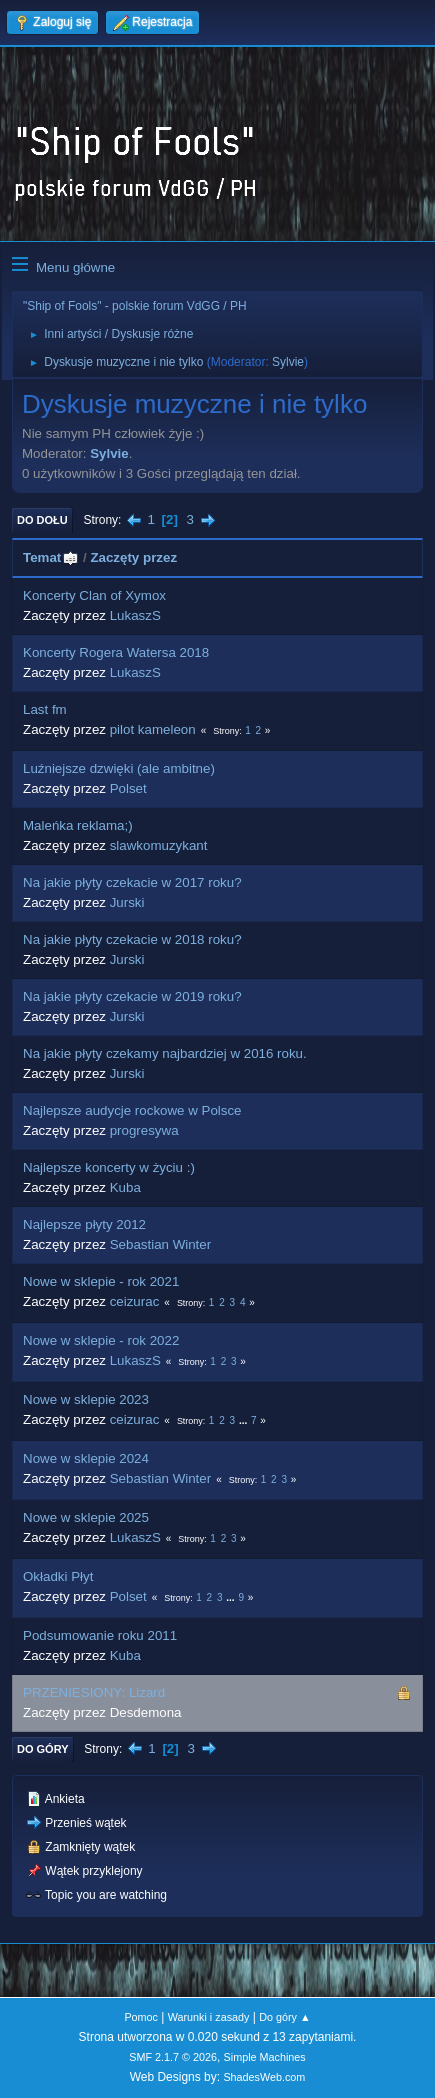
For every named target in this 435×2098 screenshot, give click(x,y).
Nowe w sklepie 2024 (86, 1458)
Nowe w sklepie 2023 (86, 1399)
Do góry (43, 1749)
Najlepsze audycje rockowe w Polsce (132, 1110)
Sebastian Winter (161, 1244)
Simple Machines (265, 2057)
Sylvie (288, 362)
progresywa (144, 1130)
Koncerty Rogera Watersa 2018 (116, 652)
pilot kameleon (153, 729)
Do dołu (42, 520)
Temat (51, 557)
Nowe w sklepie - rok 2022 (101, 1340)
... (244, 1420)
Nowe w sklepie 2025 (86, 1517)
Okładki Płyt (58, 1576)
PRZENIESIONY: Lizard (94, 1692)
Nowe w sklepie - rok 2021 (101, 1281)
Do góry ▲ (284, 2017)
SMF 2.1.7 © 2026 (173, 2057)
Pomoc (141, 2017)
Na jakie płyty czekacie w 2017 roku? (132, 882)
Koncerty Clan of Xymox (94, 595)
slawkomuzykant (159, 845)
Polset (128, 788)
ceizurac (135, 1301)
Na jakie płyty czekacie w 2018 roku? (132, 939)
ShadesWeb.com (264, 2077)
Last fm (45, 709)
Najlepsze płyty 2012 (84, 1224)
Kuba (125, 1187)
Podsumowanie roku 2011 (100, 1635)
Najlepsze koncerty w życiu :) (109, 1167)
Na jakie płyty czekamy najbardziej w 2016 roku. (165, 1053)
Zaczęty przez (133, 557)
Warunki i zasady (209, 2017)
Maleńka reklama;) (78, 825)
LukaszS (135, 615)
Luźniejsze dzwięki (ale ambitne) (119, 768)
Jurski (127, 902)
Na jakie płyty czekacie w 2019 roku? (132, 996)
